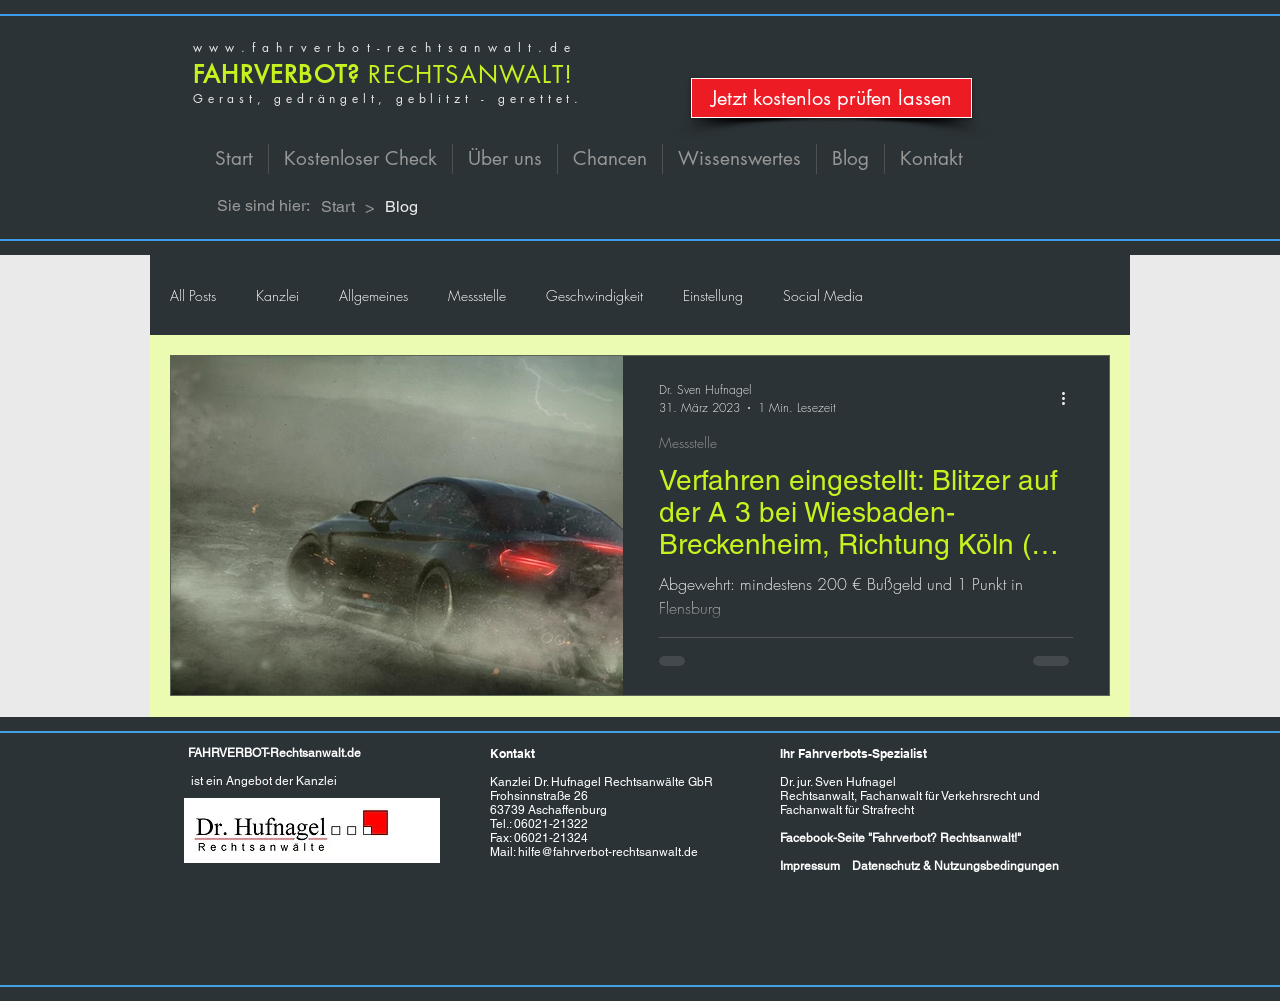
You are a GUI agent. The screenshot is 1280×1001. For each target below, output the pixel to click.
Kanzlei (277, 295)
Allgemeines (373, 295)
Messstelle (477, 295)
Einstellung (713, 295)
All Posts (193, 295)
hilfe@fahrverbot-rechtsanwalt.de (608, 852)
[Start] (338, 206)
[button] (505, 159)
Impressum (810, 866)
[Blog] (401, 206)
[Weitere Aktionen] (1070, 398)
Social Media (823, 295)
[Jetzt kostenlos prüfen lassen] (831, 98)
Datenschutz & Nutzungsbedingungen (955, 866)
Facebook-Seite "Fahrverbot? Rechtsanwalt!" (900, 838)
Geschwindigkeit (594, 295)
